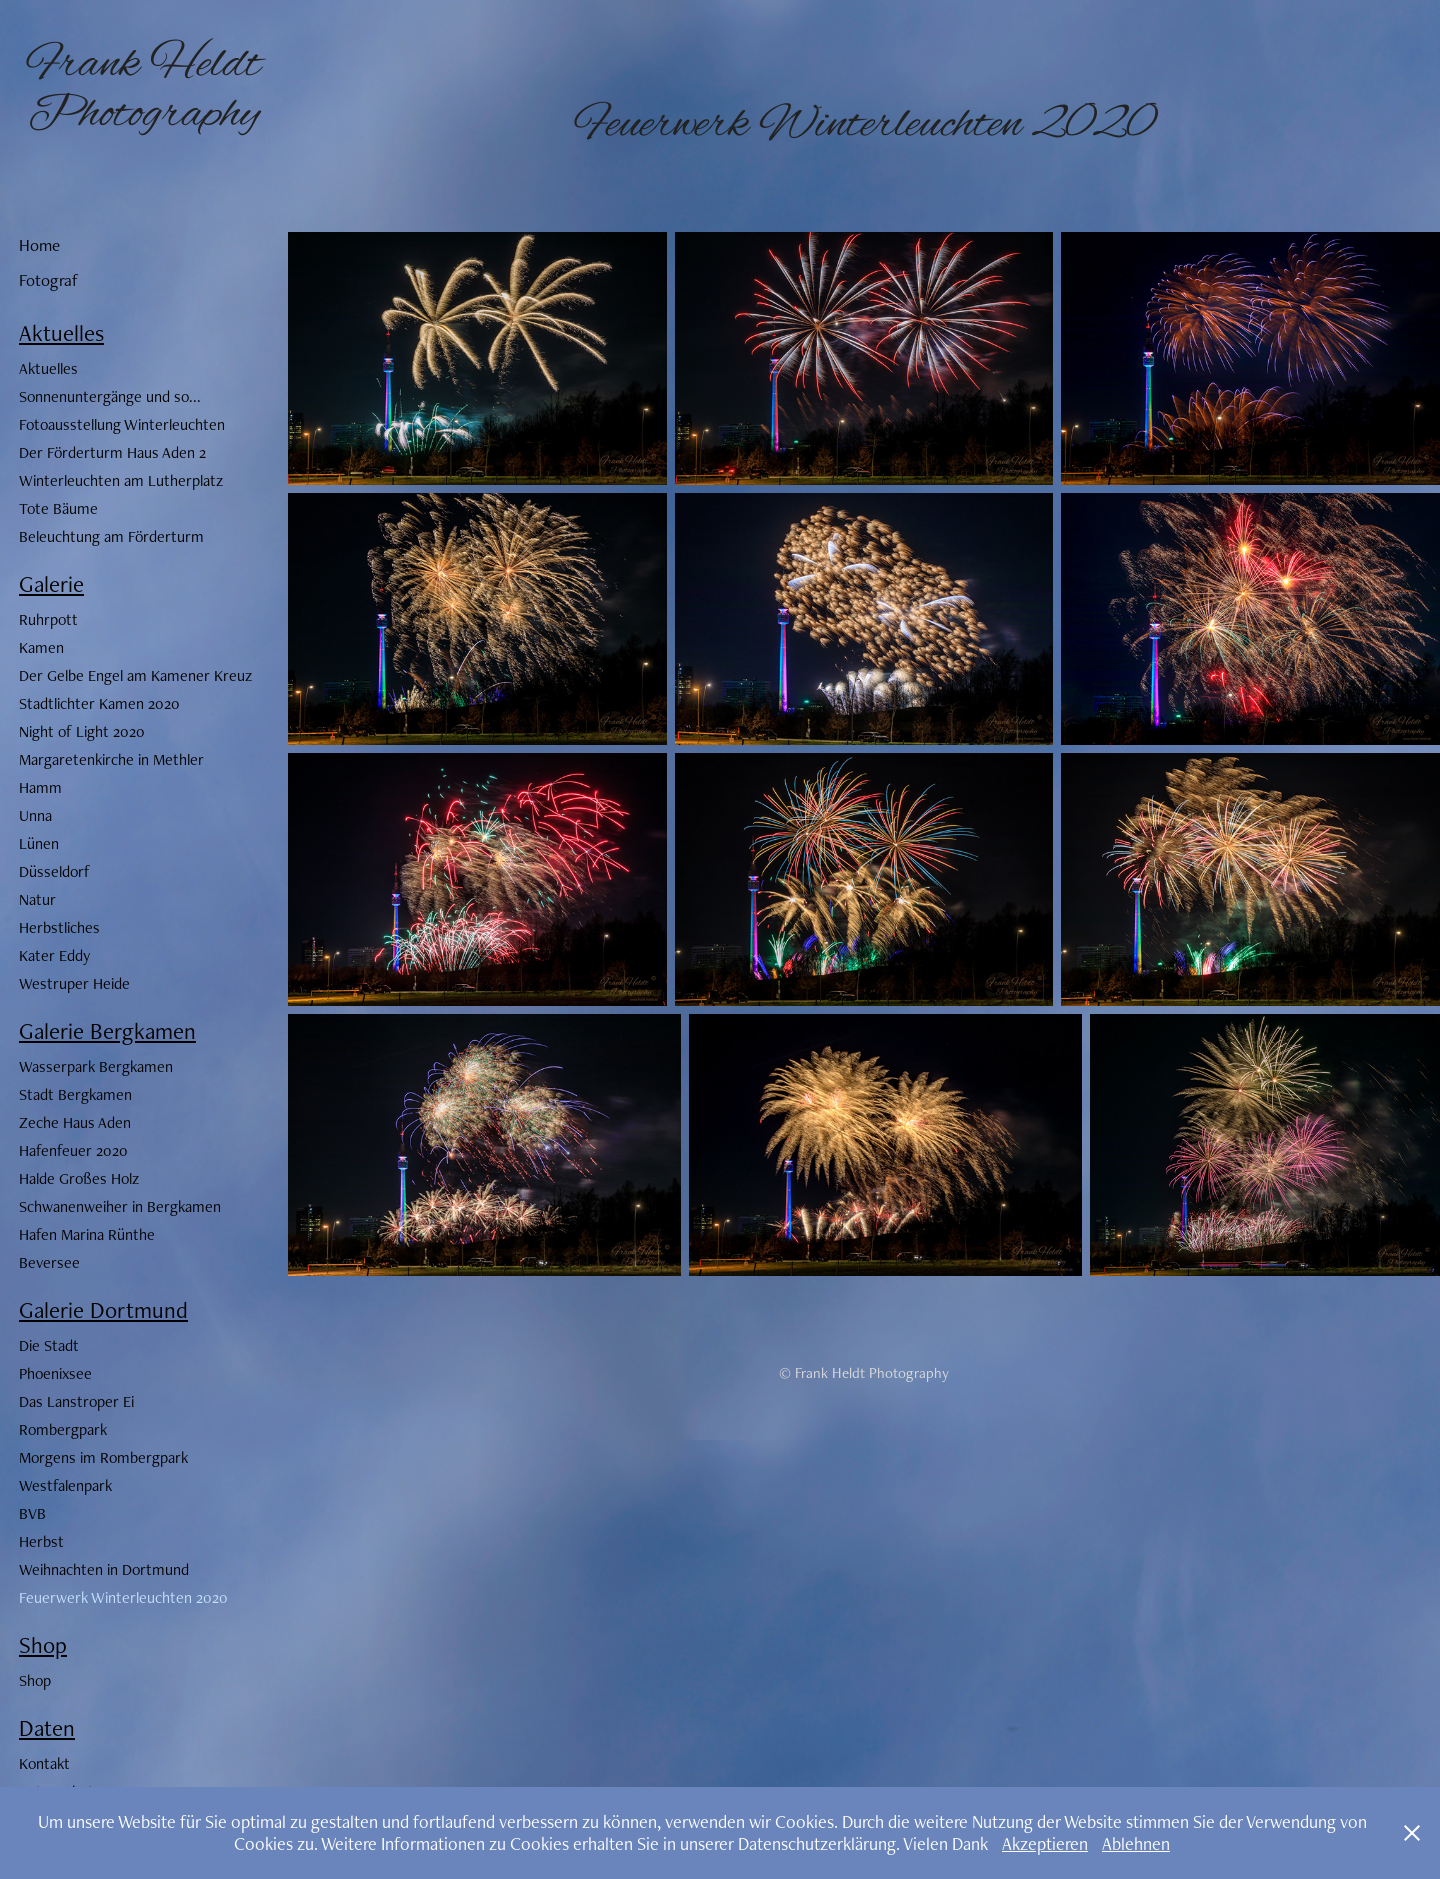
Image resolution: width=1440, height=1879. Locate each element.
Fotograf (48, 280)
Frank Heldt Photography (149, 90)
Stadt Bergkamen (75, 1094)
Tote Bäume (58, 508)
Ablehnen (1136, 1843)
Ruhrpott (48, 619)
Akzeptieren (1045, 1843)
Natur (37, 899)
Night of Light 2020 (82, 731)
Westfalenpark (65, 1485)
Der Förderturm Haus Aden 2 (112, 452)
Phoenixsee (55, 1373)
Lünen (39, 843)
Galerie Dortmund (103, 1310)
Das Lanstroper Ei (76, 1401)
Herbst (41, 1541)
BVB (32, 1513)
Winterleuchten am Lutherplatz (121, 480)
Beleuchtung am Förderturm (111, 536)
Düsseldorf (54, 871)
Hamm (40, 787)
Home (39, 245)
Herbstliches (59, 927)
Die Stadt (49, 1345)
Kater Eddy (54, 955)
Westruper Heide (74, 983)
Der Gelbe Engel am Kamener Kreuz (135, 675)
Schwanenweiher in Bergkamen (120, 1206)
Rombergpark (63, 1429)
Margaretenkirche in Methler (111, 759)
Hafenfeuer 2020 (73, 1150)
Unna (35, 815)
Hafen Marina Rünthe (87, 1234)
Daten (47, 1728)
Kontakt (44, 1763)
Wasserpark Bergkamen (96, 1066)
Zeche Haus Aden (75, 1122)
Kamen (41, 647)
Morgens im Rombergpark (103, 1457)
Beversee (49, 1262)
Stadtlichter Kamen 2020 (99, 703)
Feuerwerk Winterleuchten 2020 (123, 1597)
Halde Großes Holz (79, 1178)
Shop (43, 1645)
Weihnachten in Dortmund (104, 1569)
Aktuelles (61, 333)
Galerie (51, 584)
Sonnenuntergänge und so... (110, 396)
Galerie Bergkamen (107, 1031)
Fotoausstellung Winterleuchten (122, 424)
